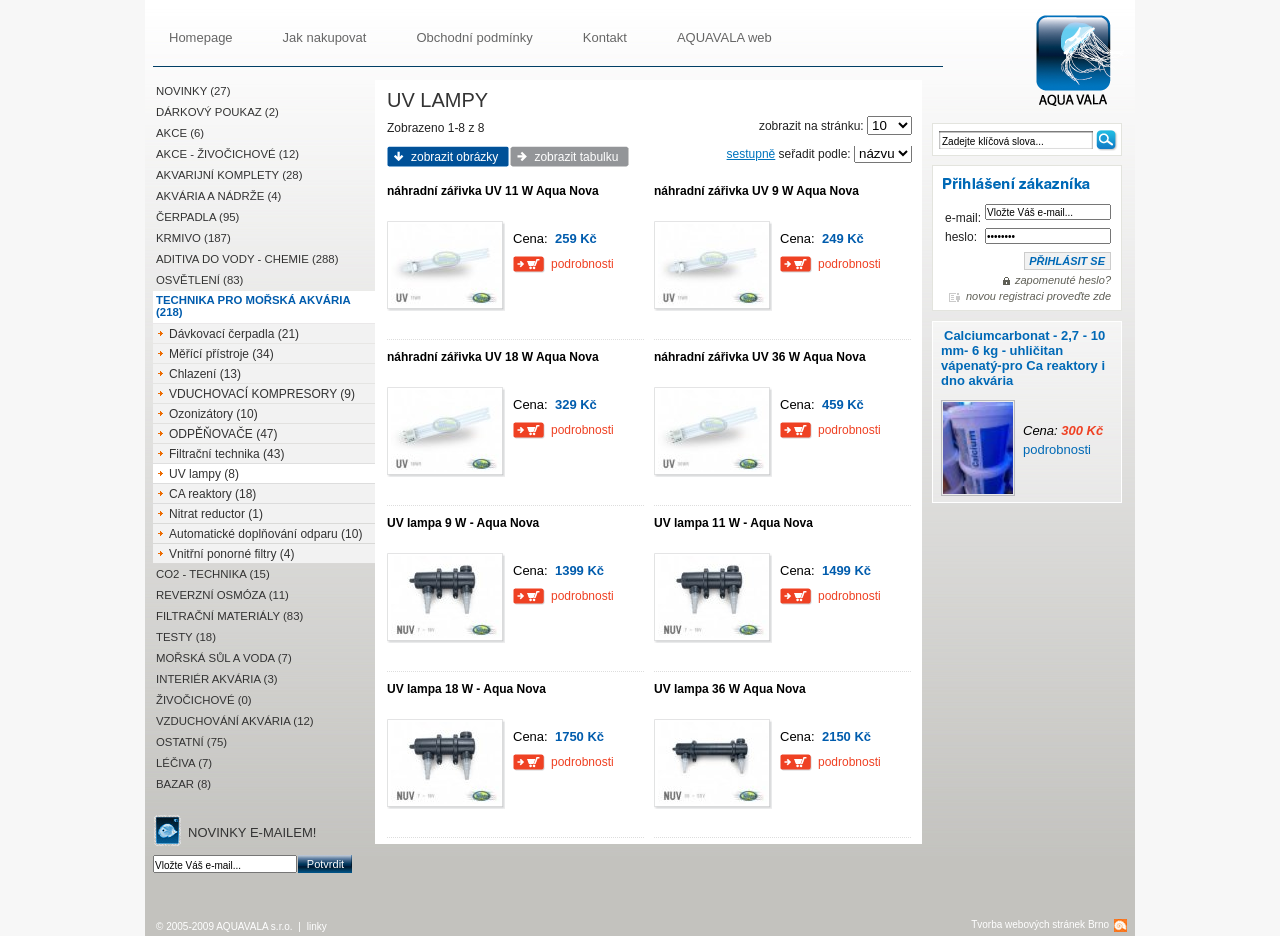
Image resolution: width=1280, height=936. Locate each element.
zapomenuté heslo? (1063, 280)
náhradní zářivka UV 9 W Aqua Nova (756, 191)
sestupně (751, 154)
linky (317, 926)
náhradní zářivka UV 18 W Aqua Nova (493, 357)
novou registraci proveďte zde (1038, 296)
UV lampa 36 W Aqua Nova (730, 689)
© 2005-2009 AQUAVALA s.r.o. (224, 926)
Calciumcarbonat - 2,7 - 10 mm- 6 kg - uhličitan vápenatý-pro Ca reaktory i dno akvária (1023, 358)
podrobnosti (1057, 449)
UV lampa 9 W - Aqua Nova (463, 523)
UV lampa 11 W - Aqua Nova (733, 523)
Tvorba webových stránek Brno (1040, 924)
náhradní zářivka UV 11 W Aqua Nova (493, 191)
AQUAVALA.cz (1081, 61)
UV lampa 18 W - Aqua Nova (466, 689)
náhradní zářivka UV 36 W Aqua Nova (760, 357)
